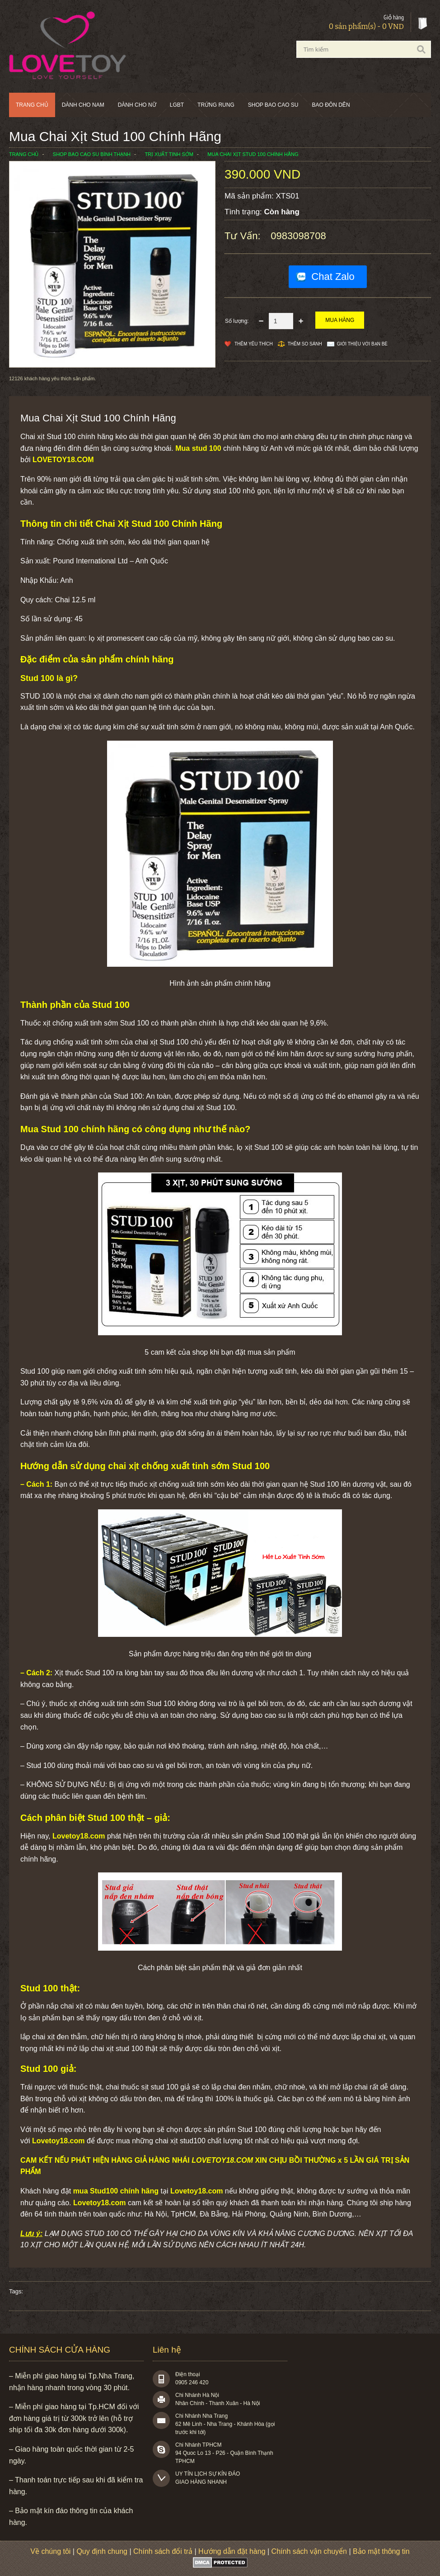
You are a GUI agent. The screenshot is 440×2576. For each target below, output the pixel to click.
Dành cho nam (83, 105)
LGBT (177, 105)
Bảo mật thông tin (381, 2551)
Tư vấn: (244, 235)
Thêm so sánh (305, 343)
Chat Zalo (332, 276)
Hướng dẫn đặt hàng (231, 2551)
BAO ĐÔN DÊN (331, 105)
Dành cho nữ (137, 105)
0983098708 (298, 235)
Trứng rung (215, 105)
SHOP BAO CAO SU (273, 105)
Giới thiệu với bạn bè (362, 343)
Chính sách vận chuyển (309, 2551)
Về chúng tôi (50, 2551)
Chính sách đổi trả (162, 2551)
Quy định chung (101, 2551)
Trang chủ (32, 105)
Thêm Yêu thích (253, 343)
